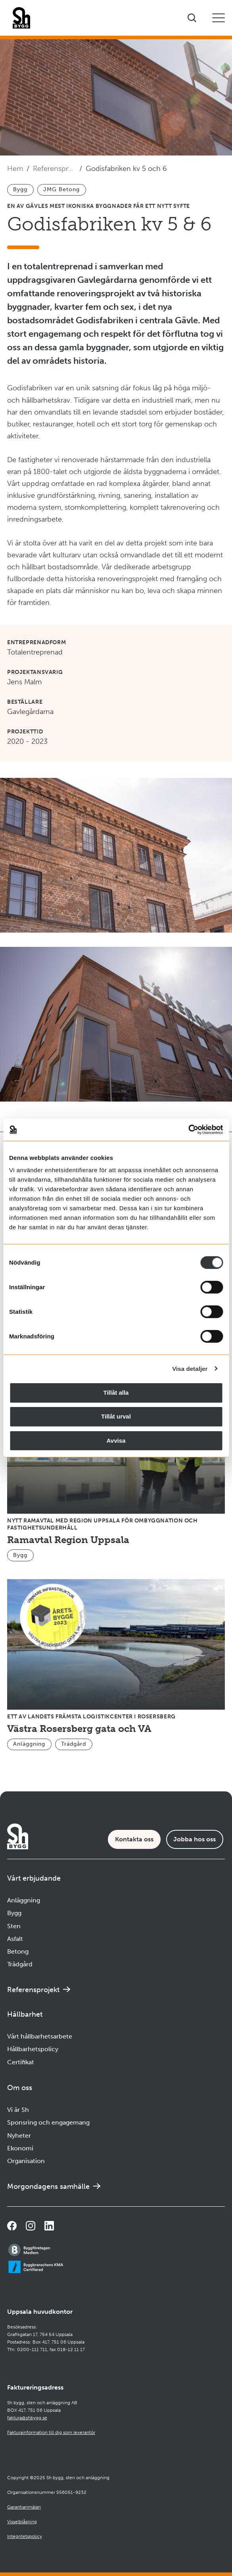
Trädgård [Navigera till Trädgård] (20, 1964)
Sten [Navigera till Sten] (14, 1926)
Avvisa (116, 1440)
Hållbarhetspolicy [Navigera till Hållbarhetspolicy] (32, 2049)
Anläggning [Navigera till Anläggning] (23, 1900)
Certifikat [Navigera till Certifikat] (20, 2062)
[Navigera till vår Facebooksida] (12, 2225)
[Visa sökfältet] (192, 17)
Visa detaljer (189, 1368)
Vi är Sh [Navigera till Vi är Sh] (18, 2109)
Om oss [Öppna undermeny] (19, 2087)
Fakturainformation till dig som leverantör (51, 2432)
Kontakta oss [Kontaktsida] (134, 1839)
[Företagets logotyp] (21, 18)
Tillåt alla (116, 1392)
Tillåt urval (116, 1416)
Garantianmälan (24, 2507)
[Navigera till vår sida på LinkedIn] (49, 2225)
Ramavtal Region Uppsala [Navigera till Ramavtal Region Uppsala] (68, 1539)
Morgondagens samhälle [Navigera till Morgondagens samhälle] (48, 2186)
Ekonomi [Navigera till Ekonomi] (20, 2148)
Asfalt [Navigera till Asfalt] (15, 1939)
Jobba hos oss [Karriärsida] (194, 1839)
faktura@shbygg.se (27, 2418)
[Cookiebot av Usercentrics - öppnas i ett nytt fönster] (188, 1130)
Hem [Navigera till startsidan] (15, 168)
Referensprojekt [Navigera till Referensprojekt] (54, 168)
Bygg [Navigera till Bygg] (14, 1913)
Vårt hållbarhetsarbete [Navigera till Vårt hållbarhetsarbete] (39, 2036)
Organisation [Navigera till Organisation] (26, 2161)
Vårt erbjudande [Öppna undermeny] (34, 1878)
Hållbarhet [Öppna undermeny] (24, 2014)
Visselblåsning (22, 2521)
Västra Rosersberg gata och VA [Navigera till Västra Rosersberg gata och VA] (79, 1728)
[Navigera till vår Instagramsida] (30, 2225)
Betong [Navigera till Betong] (18, 1951)
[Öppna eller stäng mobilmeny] (218, 17)
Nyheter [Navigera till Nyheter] (19, 2135)
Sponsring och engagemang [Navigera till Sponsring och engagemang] (48, 2122)
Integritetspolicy (24, 2536)
